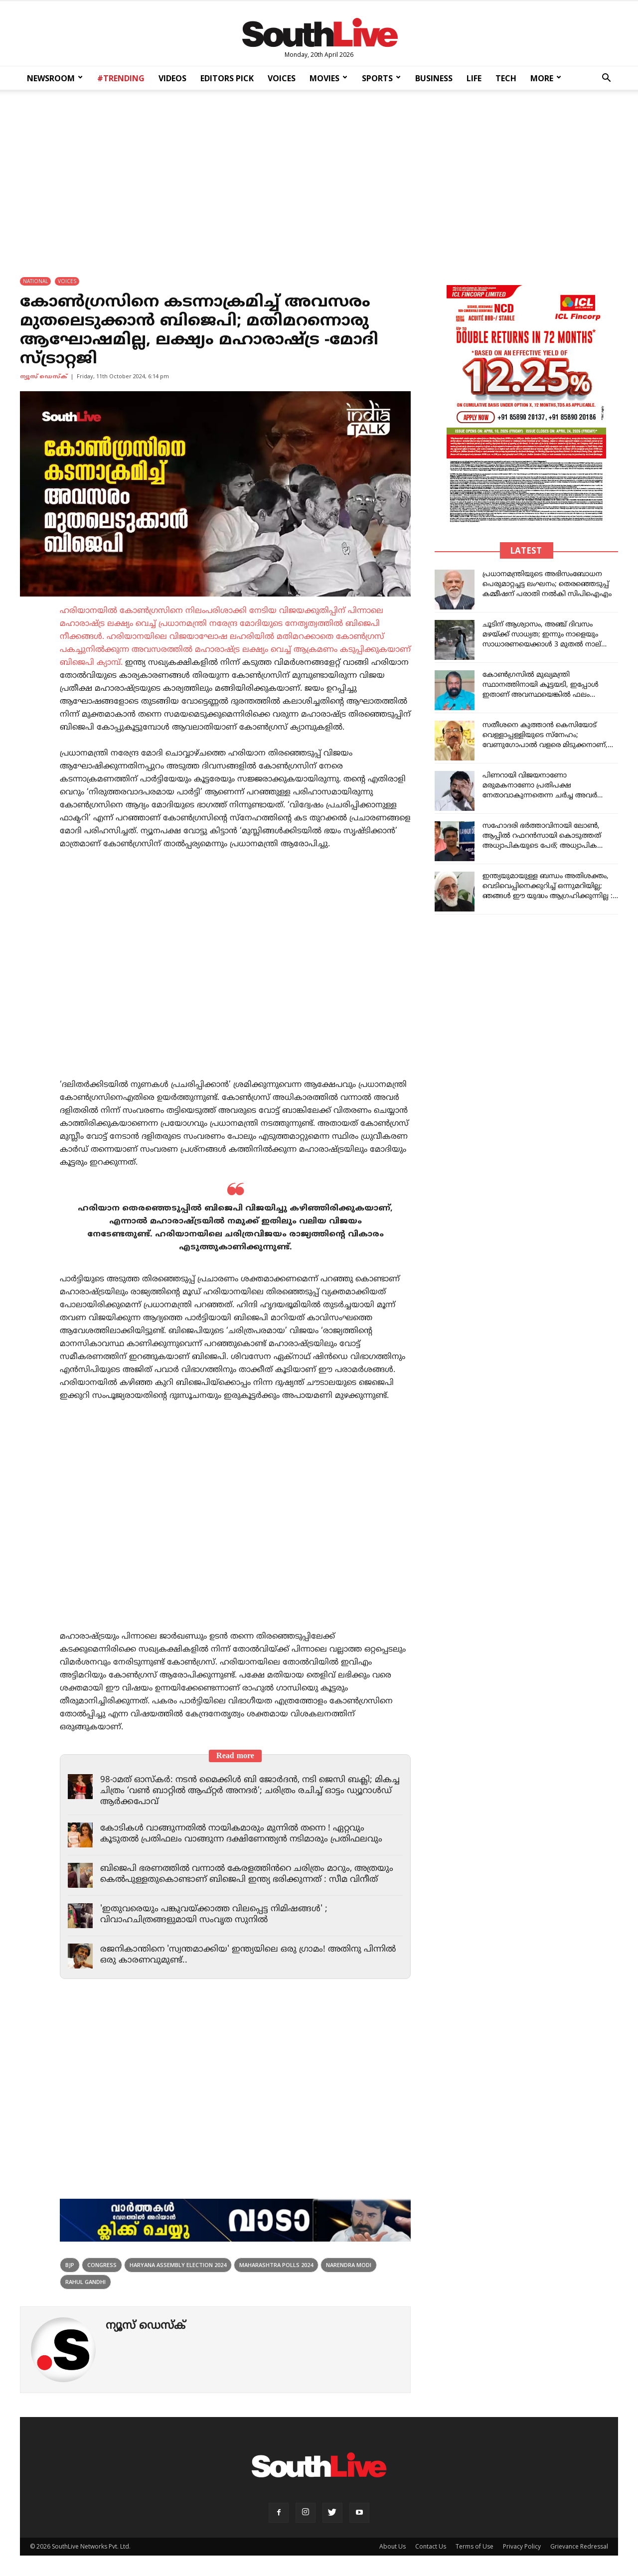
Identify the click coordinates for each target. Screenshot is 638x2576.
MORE (545, 78)
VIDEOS (172, 78)
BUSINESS (434, 78)
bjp (69, 2265)
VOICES (282, 78)
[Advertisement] (319, 176)
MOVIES (328, 78)
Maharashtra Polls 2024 (276, 2265)
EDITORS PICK (227, 78)
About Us (392, 2546)
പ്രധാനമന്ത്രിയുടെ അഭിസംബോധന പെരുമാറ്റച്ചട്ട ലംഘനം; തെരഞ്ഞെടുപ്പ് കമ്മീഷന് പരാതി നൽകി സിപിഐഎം (547, 584)
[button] (606, 79)
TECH (505, 78)
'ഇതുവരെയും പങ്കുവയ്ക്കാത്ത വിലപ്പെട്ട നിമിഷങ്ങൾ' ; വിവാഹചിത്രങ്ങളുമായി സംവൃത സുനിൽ (213, 1915)
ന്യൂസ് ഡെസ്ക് (43, 376)
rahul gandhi (85, 2281)
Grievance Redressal (579, 2546)
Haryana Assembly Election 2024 (178, 2265)
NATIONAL (35, 281)
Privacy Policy (522, 2546)
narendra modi (348, 2265)
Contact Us (430, 2546)
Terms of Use (474, 2546)
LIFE (474, 78)
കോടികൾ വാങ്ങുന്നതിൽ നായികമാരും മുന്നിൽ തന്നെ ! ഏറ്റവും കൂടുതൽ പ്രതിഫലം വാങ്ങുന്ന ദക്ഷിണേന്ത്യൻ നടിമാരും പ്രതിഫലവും (241, 1834)
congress (102, 2265)
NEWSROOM (55, 78)
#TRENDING (121, 78)
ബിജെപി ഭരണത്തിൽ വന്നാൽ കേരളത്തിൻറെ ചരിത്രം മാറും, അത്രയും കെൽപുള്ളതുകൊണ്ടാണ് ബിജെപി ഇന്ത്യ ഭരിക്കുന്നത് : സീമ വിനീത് (246, 1874)
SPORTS (381, 78)
